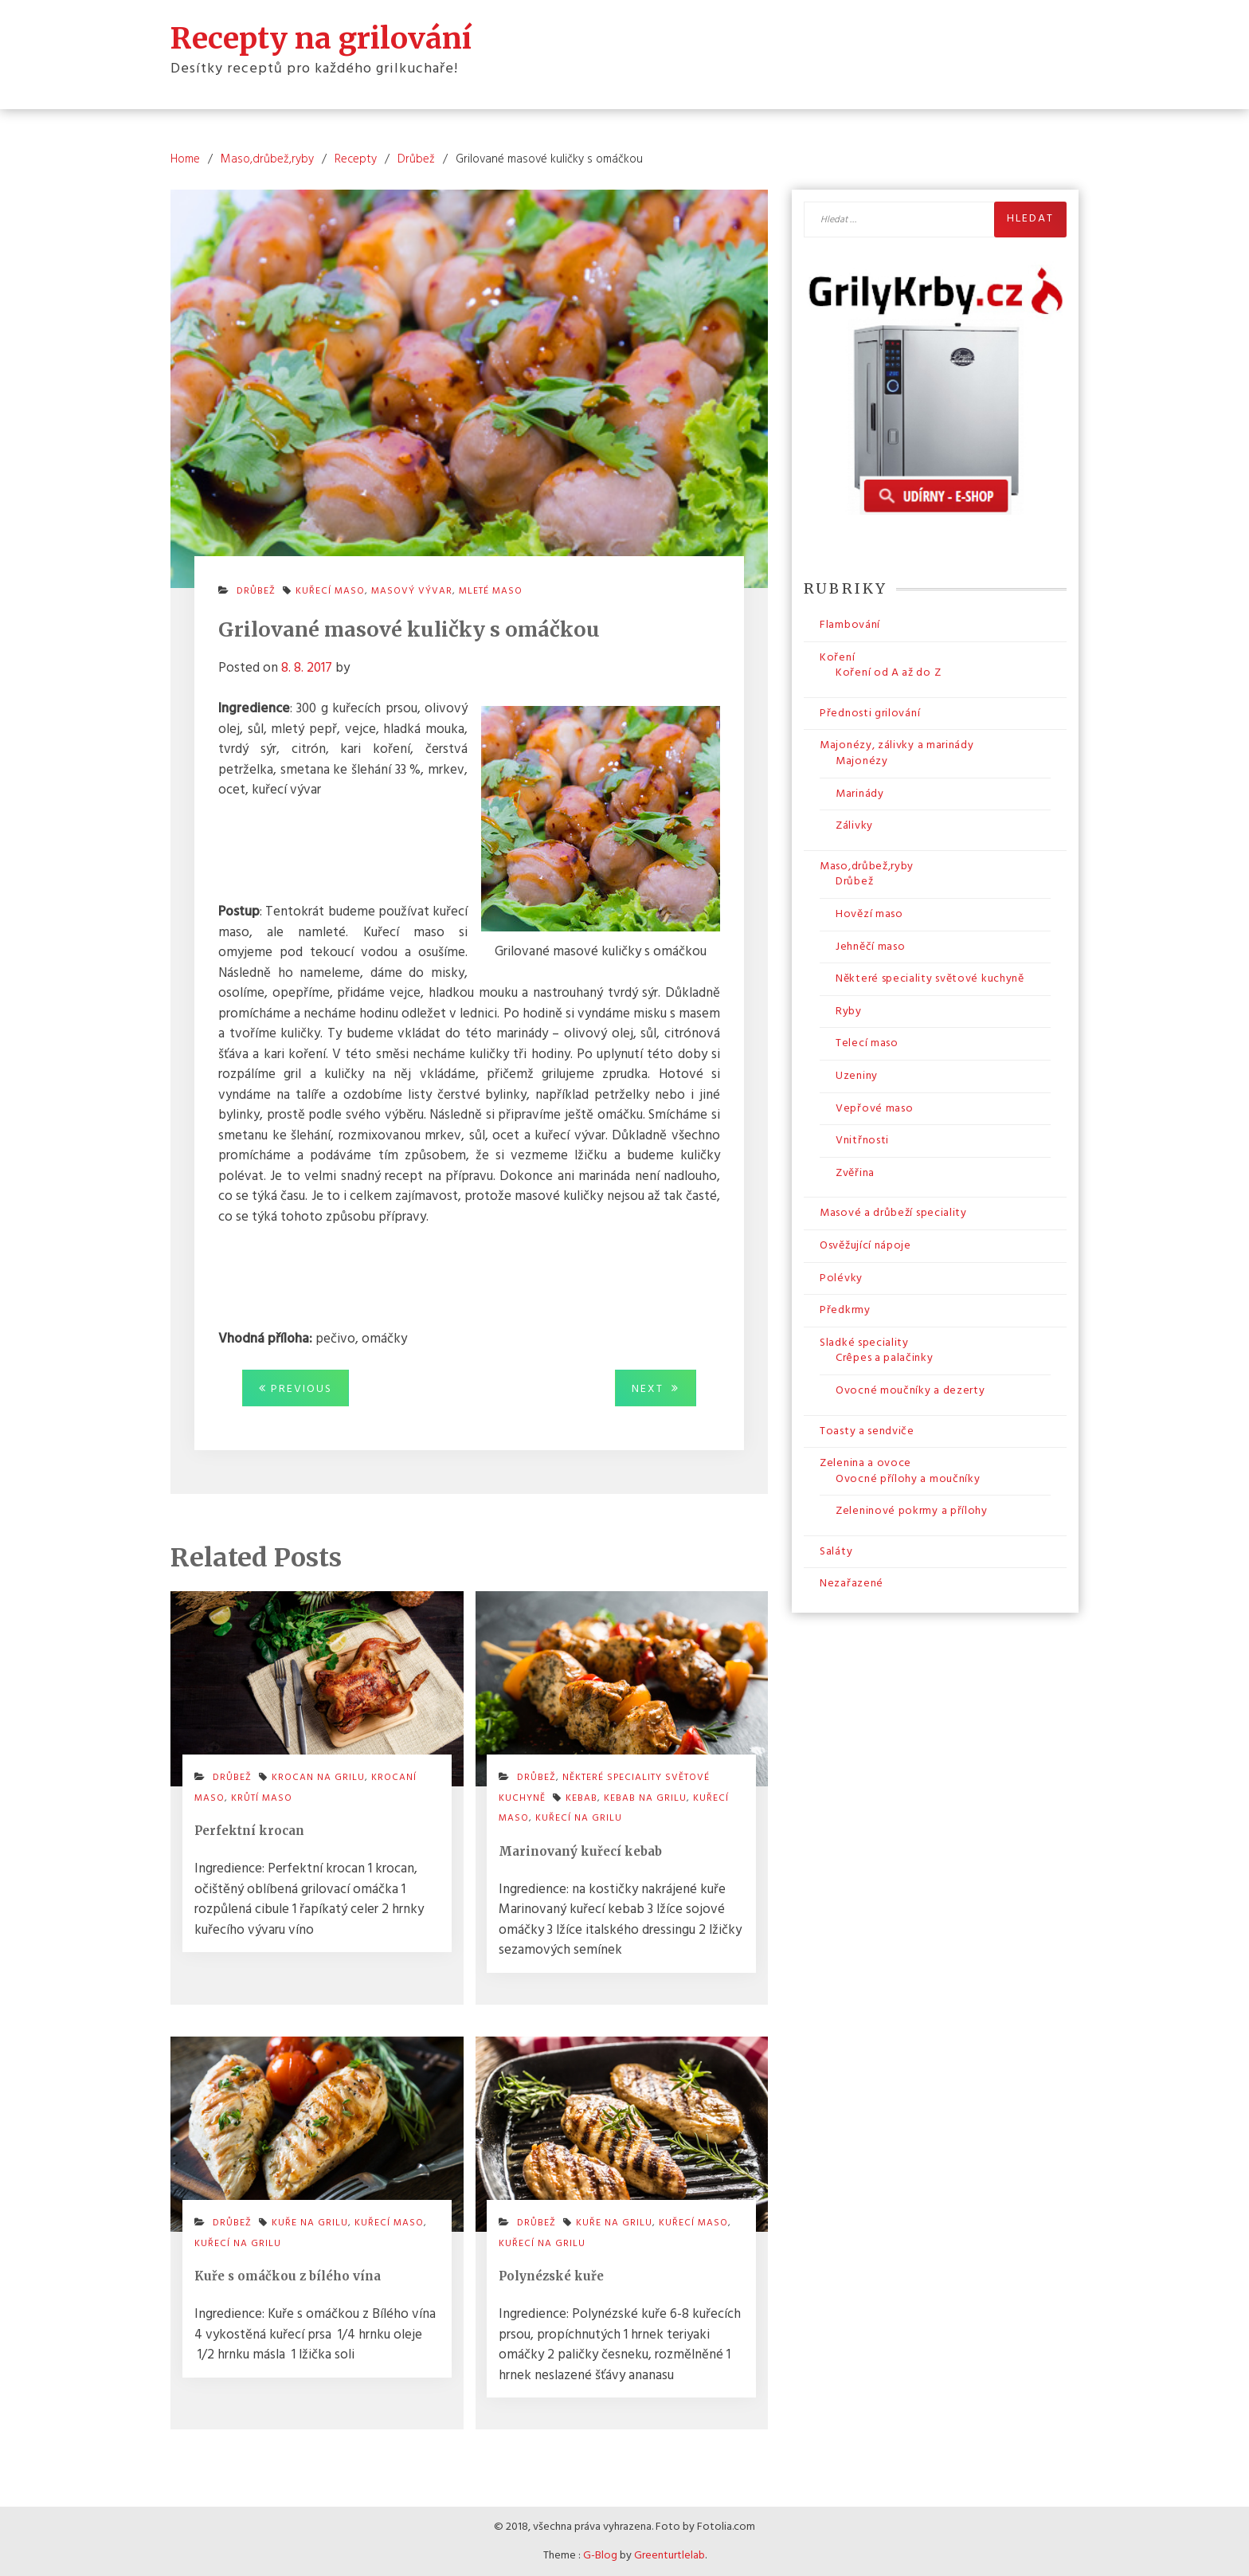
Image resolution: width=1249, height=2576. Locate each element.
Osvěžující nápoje (865, 1246)
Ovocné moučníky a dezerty (910, 1391)
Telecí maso (867, 1043)
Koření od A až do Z (888, 673)
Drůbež (256, 591)
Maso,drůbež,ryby (867, 866)
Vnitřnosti (862, 1140)
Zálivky (854, 826)
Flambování (850, 625)
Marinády (860, 794)
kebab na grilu (645, 1798)
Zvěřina (855, 1173)
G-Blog (600, 2556)
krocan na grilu (318, 1778)
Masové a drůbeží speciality (893, 1213)
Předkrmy (845, 1310)
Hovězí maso (869, 914)
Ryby (849, 1011)
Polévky (841, 1277)
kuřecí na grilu (578, 1818)
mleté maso (491, 591)
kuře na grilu (310, 2223)
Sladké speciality (864, 1343)
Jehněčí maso (870, 947)
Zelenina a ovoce (865, 1463)
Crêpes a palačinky (885, 1358)
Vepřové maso (874, 1109)
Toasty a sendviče (867, 1430)
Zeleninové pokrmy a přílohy (912, 1511)
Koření (837, 658)
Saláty (836, 1552)
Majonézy (862, 761)
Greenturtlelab (669, 2556)
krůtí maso (261, 1798)
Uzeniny (857, 1076)
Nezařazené (851, 1583)
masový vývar (411, 591)
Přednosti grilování (870, 713)
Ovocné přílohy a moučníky (908, 1479)
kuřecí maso (330, 591)
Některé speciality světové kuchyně (930, 979)
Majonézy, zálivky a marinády (897, 745)
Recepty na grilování (321, 38)
